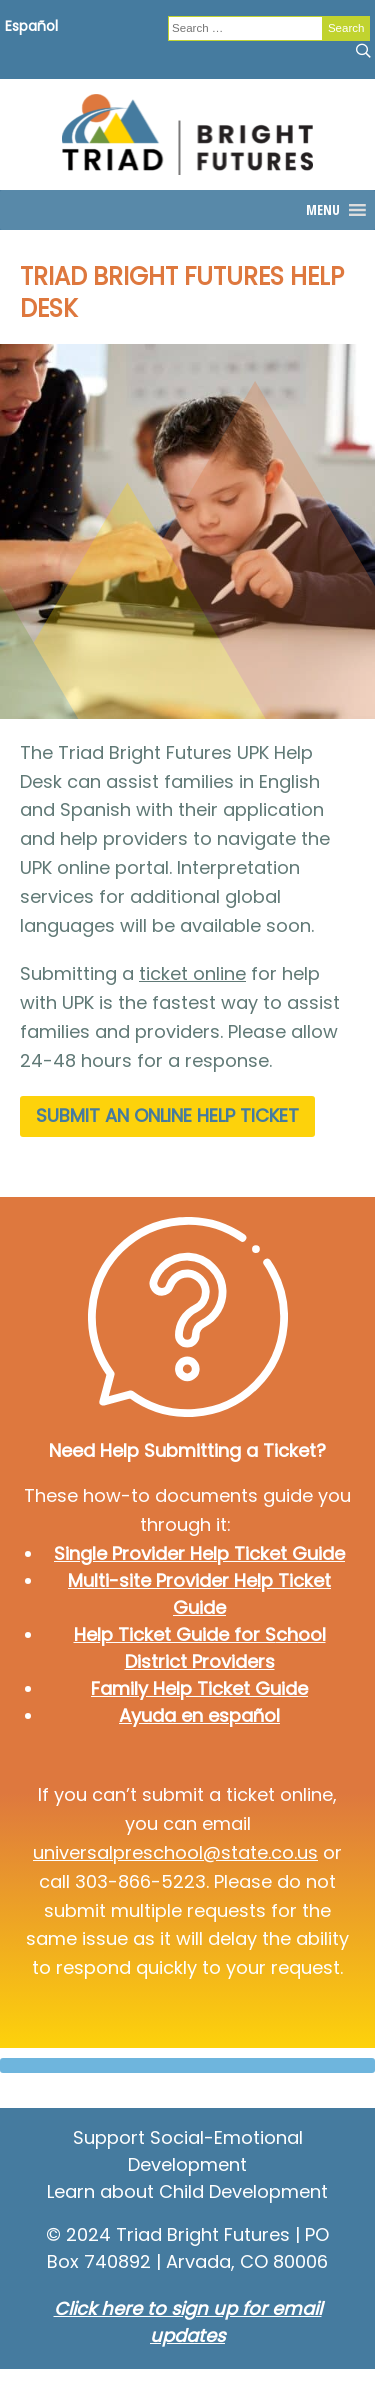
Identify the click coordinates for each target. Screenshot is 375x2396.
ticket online (192, 973)
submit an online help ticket (167, 1115)
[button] (323, 210)
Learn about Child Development (187, 2191)
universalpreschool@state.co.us (175, 1852)
